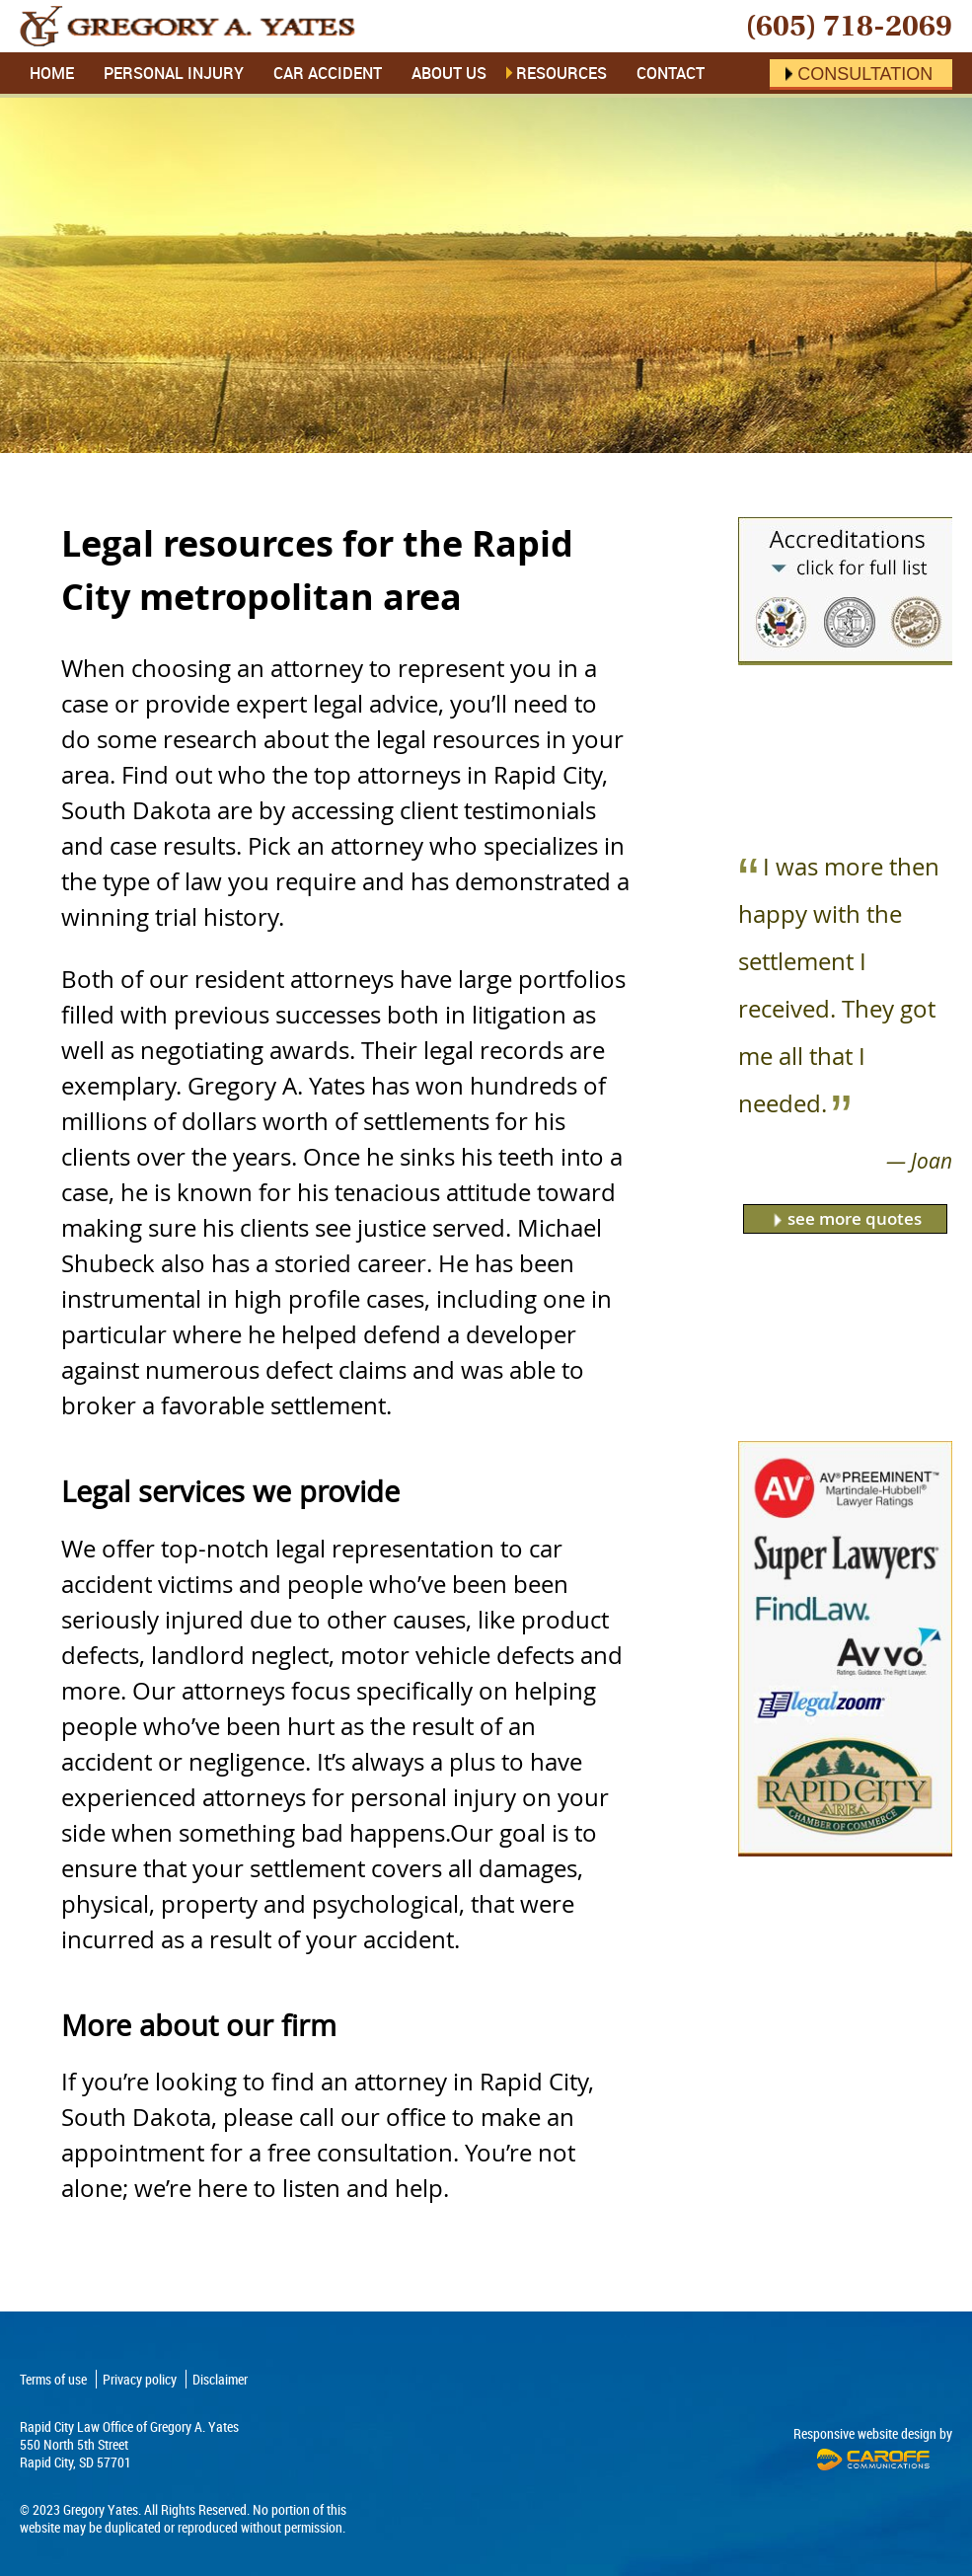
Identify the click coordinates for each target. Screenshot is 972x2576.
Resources (561, 73)
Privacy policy (140, 2379)
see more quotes (854, 1218)
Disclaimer (220, 2379)
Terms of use (53, 2379)
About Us (448, 73)
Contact (670, 73)
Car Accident (327, 73)
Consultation (865, 74)
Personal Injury (174, 73)
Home (52, 73)
